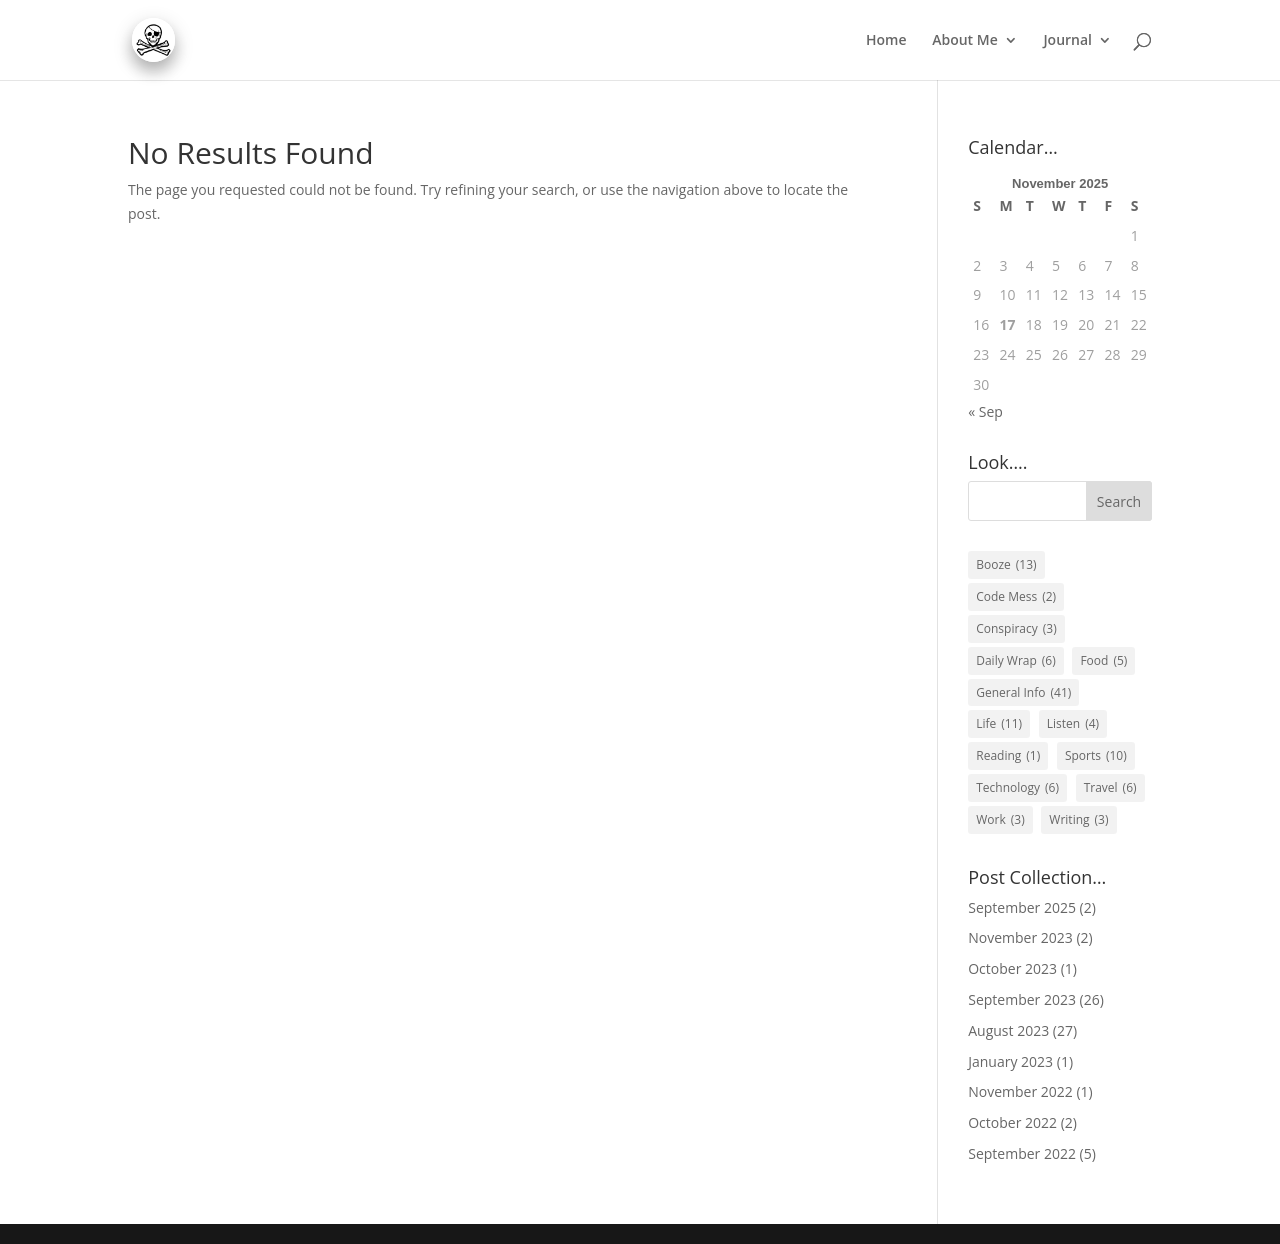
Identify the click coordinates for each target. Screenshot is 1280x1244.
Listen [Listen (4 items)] (1073, 724)
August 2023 (1008, 1030)
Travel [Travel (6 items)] (1110, 788)
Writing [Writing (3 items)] (1078, 820)
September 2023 (1022, 999)
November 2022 (1020, 1091)
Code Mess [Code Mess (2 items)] (1016, 597)
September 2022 (1022, 1153)
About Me (965, 41)
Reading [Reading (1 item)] (1008, 756)
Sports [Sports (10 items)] (1096, 756)
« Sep (985, 411)
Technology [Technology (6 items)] (1017, 788)
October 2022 (1012, 1122)
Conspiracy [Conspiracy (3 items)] (1016, 629)
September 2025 (1022, 907)
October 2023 (1012, 968)
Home (886, 41)
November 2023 (1020, 937)
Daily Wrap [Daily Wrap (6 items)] (1016, 661)
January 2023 (1010, 1061)
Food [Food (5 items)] (1103, 661)
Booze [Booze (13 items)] (1006, 565)
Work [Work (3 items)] (1000, 820)
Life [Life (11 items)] (999, 724)
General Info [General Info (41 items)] (1023, 693)
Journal (1067, 41)
